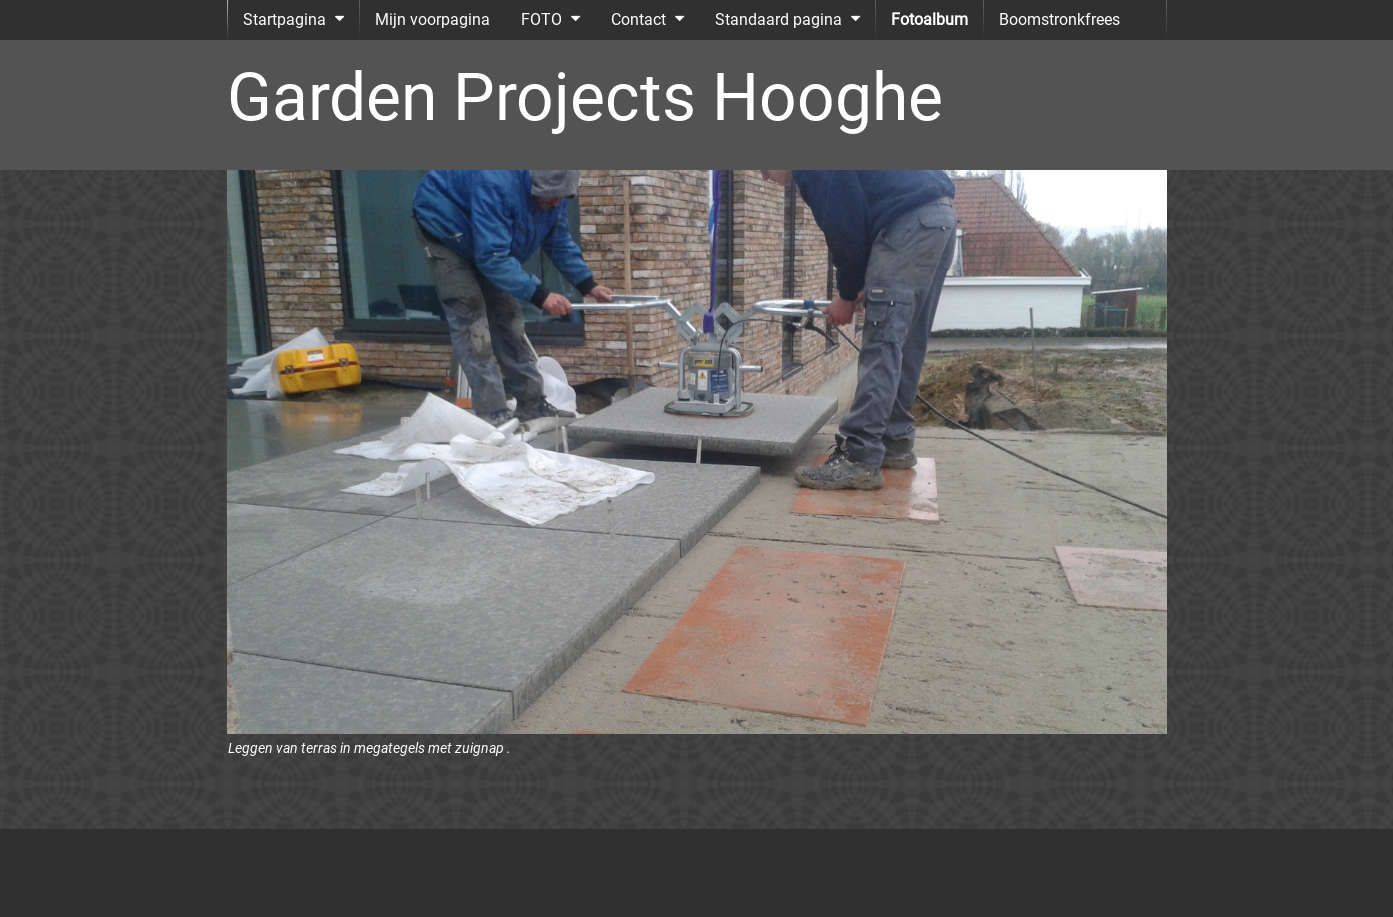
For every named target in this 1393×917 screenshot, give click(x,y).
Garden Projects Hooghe (585, 97)
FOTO (541, 19)
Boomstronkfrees (1059, 19)
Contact (638, 19)
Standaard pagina (778, 19)
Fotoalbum (929, 19)
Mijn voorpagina (432, 19)
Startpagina (284, 19)
